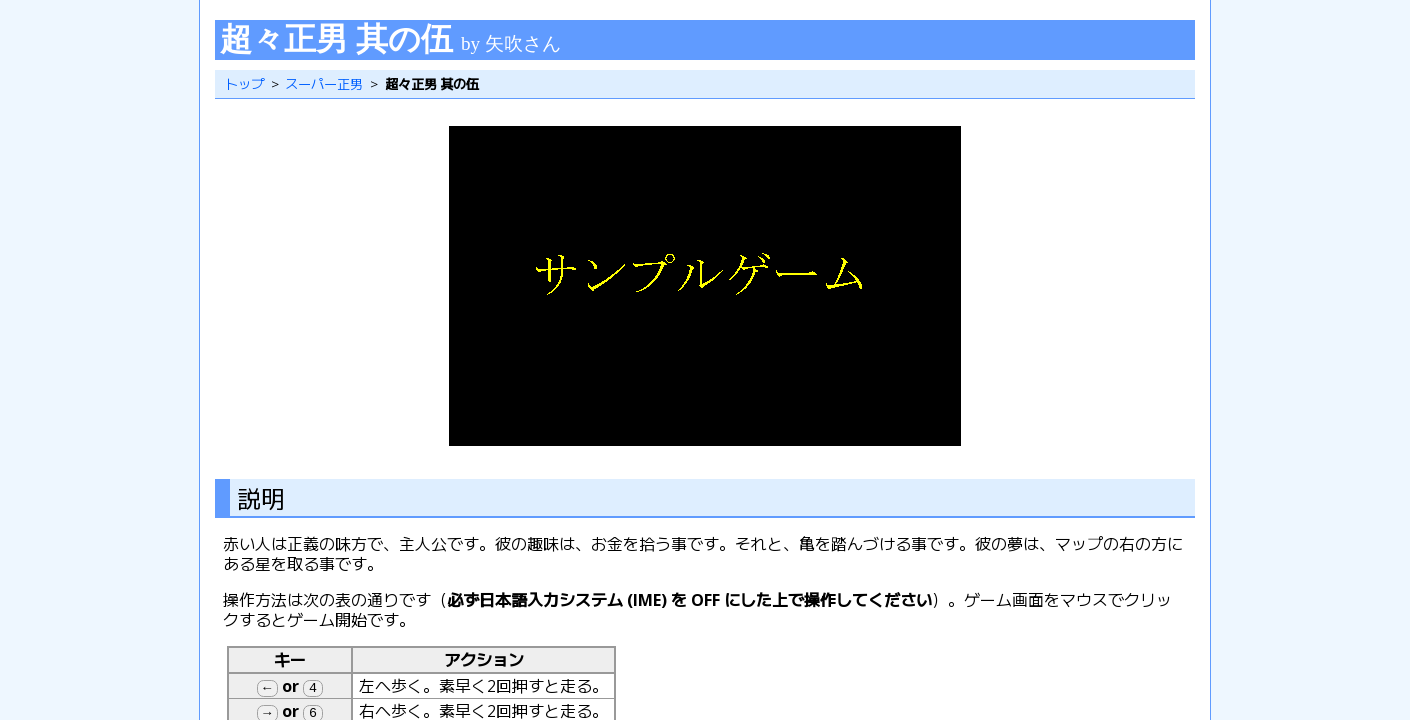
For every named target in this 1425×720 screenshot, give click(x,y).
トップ (244, 84)
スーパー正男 (324, 84)
